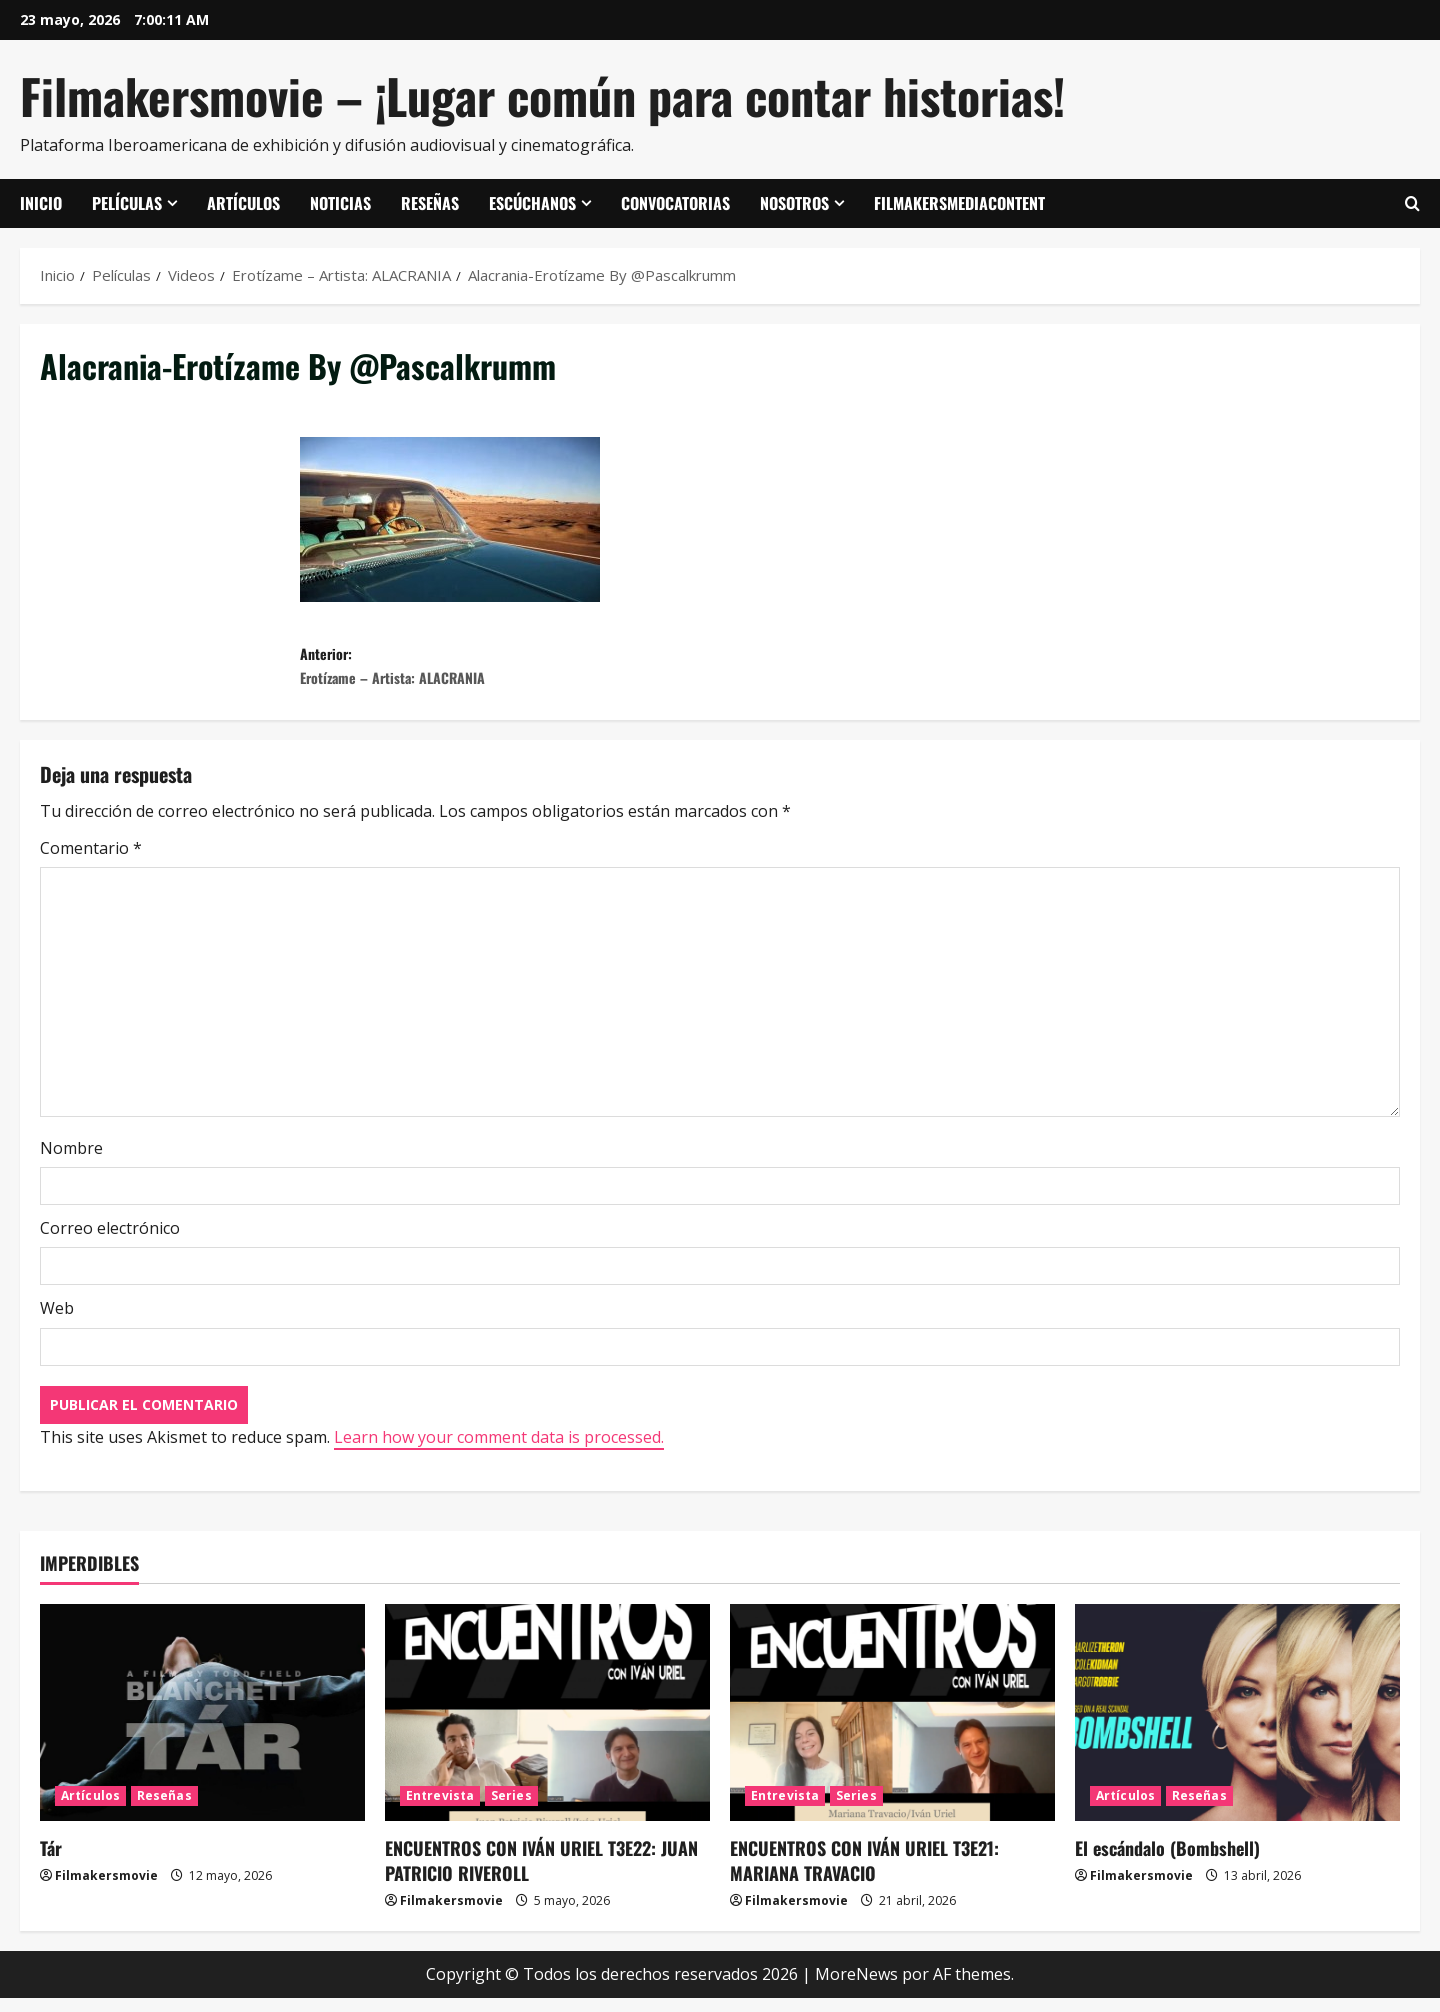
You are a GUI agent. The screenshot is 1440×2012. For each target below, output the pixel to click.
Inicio (41, 203)
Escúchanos (532, 203)
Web (57, 1322)
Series (511, 1808)
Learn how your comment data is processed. (499, 1450)
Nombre (71, 1162)
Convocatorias (675, 203)
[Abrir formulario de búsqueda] (1412, 204)
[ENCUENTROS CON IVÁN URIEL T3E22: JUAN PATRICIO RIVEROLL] (547, 1725)
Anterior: (510, 673)
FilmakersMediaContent (959, 203)
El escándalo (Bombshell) (1167, 1861)
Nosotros (794, 203)
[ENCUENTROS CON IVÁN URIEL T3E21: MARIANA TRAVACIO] (892, 1725)
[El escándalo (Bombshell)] (1237, 1725)
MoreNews (856, 1988)
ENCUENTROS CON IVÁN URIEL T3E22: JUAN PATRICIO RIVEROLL (541, 1873)
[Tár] (202, 1725)
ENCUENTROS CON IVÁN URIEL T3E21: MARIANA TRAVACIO (864, 1873)
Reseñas (430, 203)
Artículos (243, 203)
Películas (127, 203)
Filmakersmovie (106, 1888)
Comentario (91, 862)
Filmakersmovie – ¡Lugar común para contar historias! (542, 95)
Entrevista (440, 1808)
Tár (51, 1861)
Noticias (340, 203)
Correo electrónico (110, 1242)
